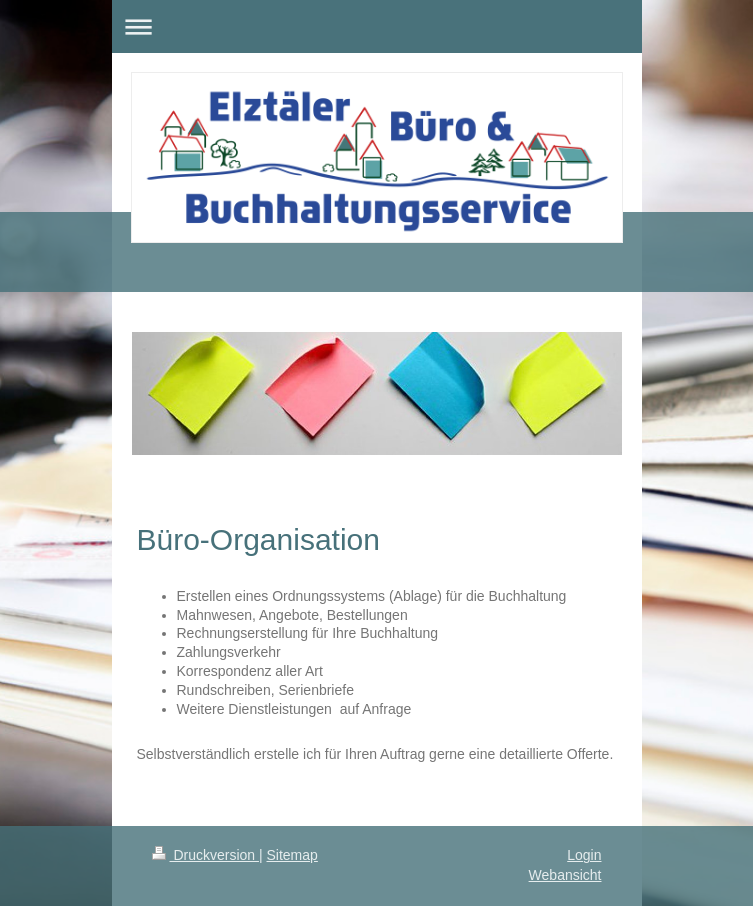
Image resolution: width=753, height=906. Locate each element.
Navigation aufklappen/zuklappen (377, 26)
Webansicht (565, 875)
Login (584, 855)
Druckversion (205, 855)
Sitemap (292, 855)
